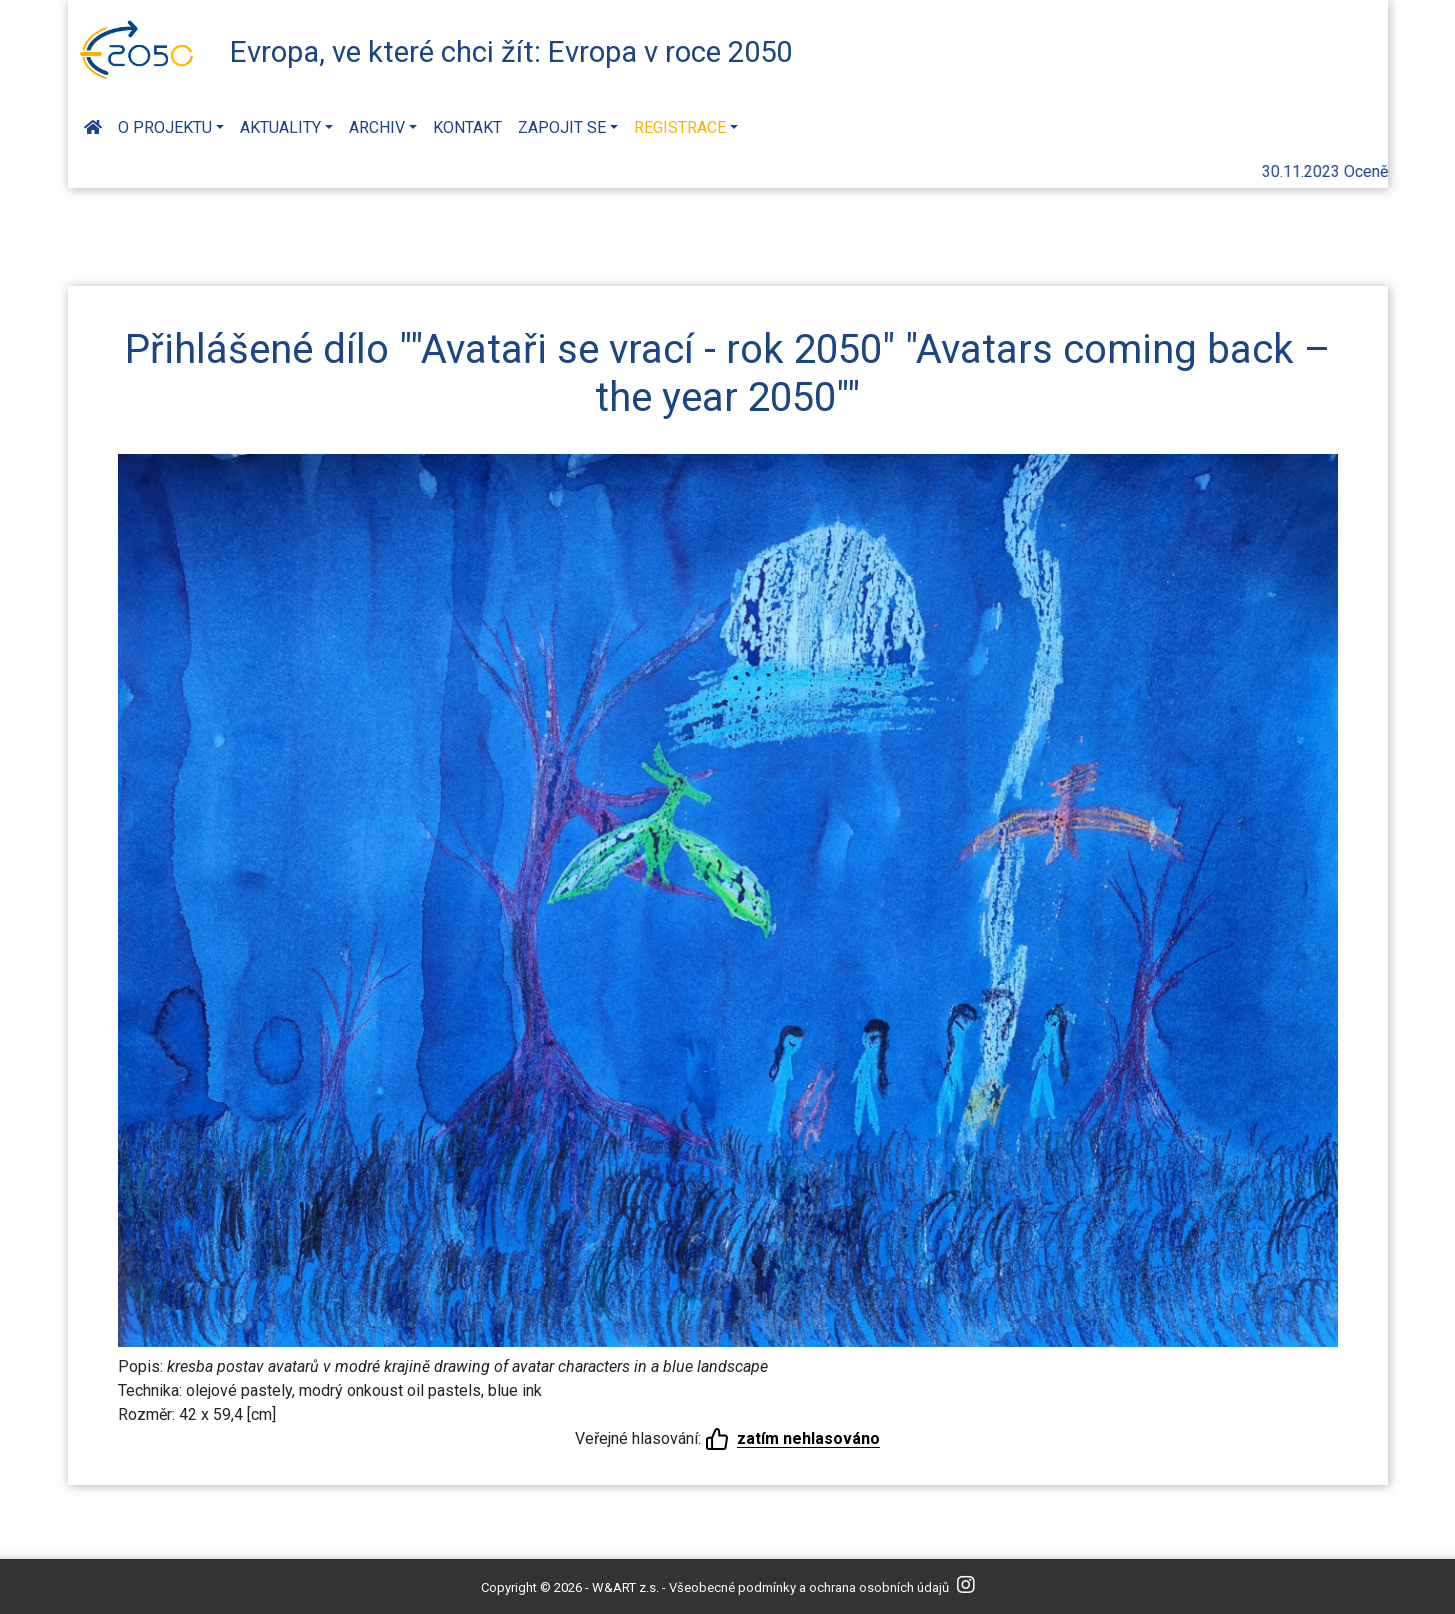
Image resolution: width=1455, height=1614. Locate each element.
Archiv (377, 127)
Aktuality (280, 127)
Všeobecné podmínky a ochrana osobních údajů (809, 1587)
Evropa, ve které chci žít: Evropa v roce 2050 (511, 52)
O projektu (165, 127)
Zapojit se (562, 127)
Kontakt (467, 127)
